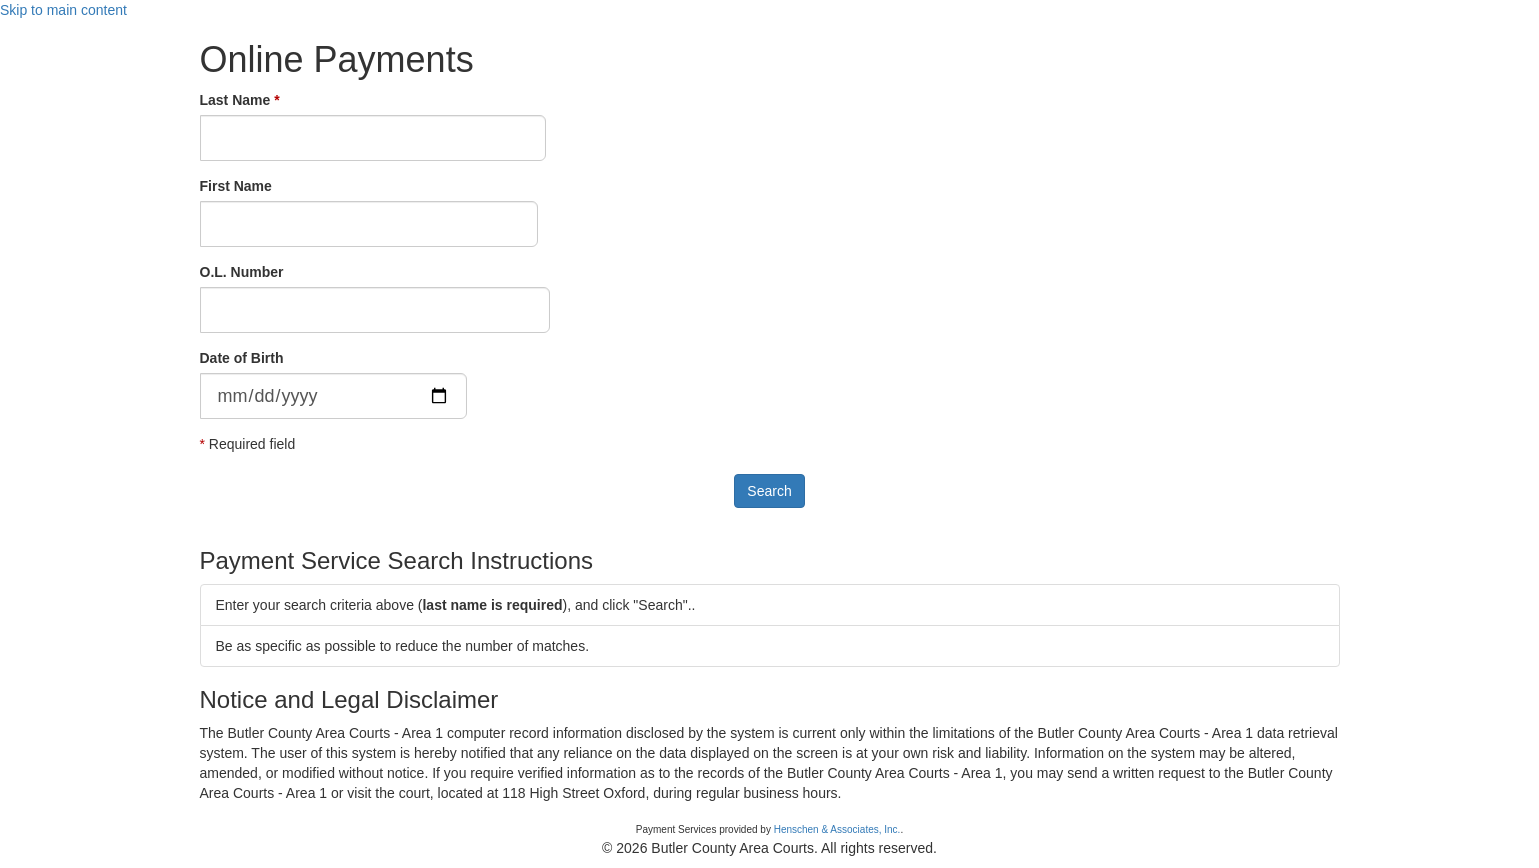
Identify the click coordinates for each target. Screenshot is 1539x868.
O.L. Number (242, 272)
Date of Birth (242, 358)
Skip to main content (63, 10)
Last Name (235, 100)
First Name (236, 186)
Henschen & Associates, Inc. (837, 829)
